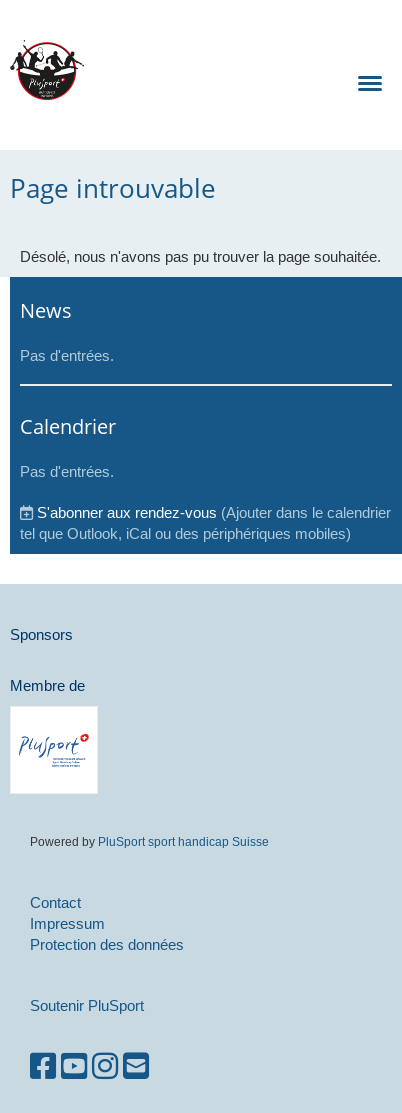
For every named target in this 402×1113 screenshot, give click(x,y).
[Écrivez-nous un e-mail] (136, 1066)
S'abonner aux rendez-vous (127, 512)
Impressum (67, 923)
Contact (55, 902)
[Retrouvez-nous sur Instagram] (105, 1066)
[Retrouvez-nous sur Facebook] (43, 1066)
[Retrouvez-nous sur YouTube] (74, 1066)
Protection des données (107, 944)
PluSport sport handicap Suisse (182, 841)
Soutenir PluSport (87, 1005)
